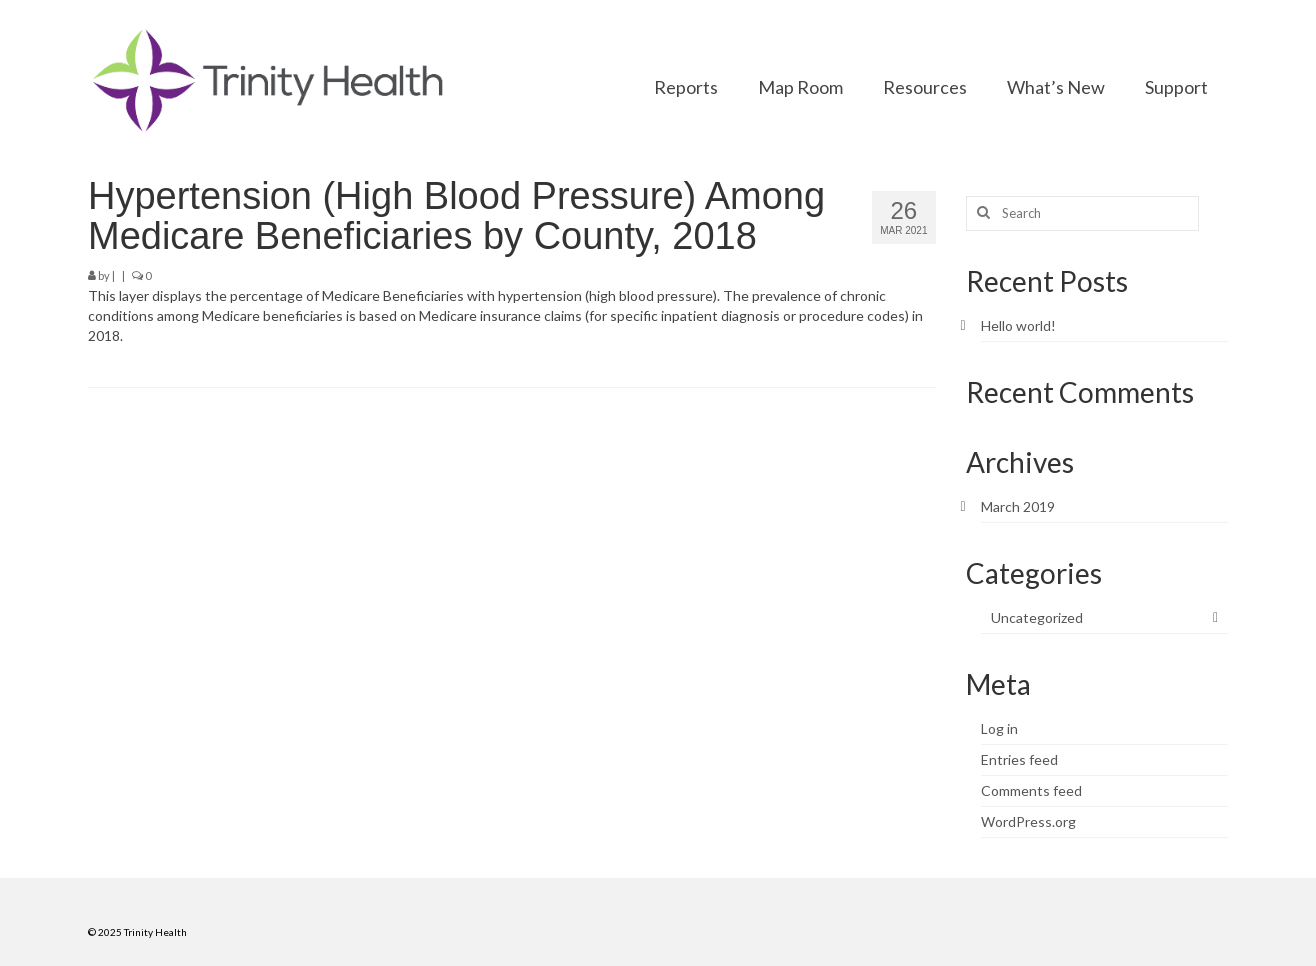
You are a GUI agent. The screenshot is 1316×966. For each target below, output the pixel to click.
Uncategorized (1037, 617)
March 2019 (1018, 506)
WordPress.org (1028, 821)
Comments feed (1031, 790)
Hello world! (1018, 325)
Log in (999, 728)
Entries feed (1019, 759)
